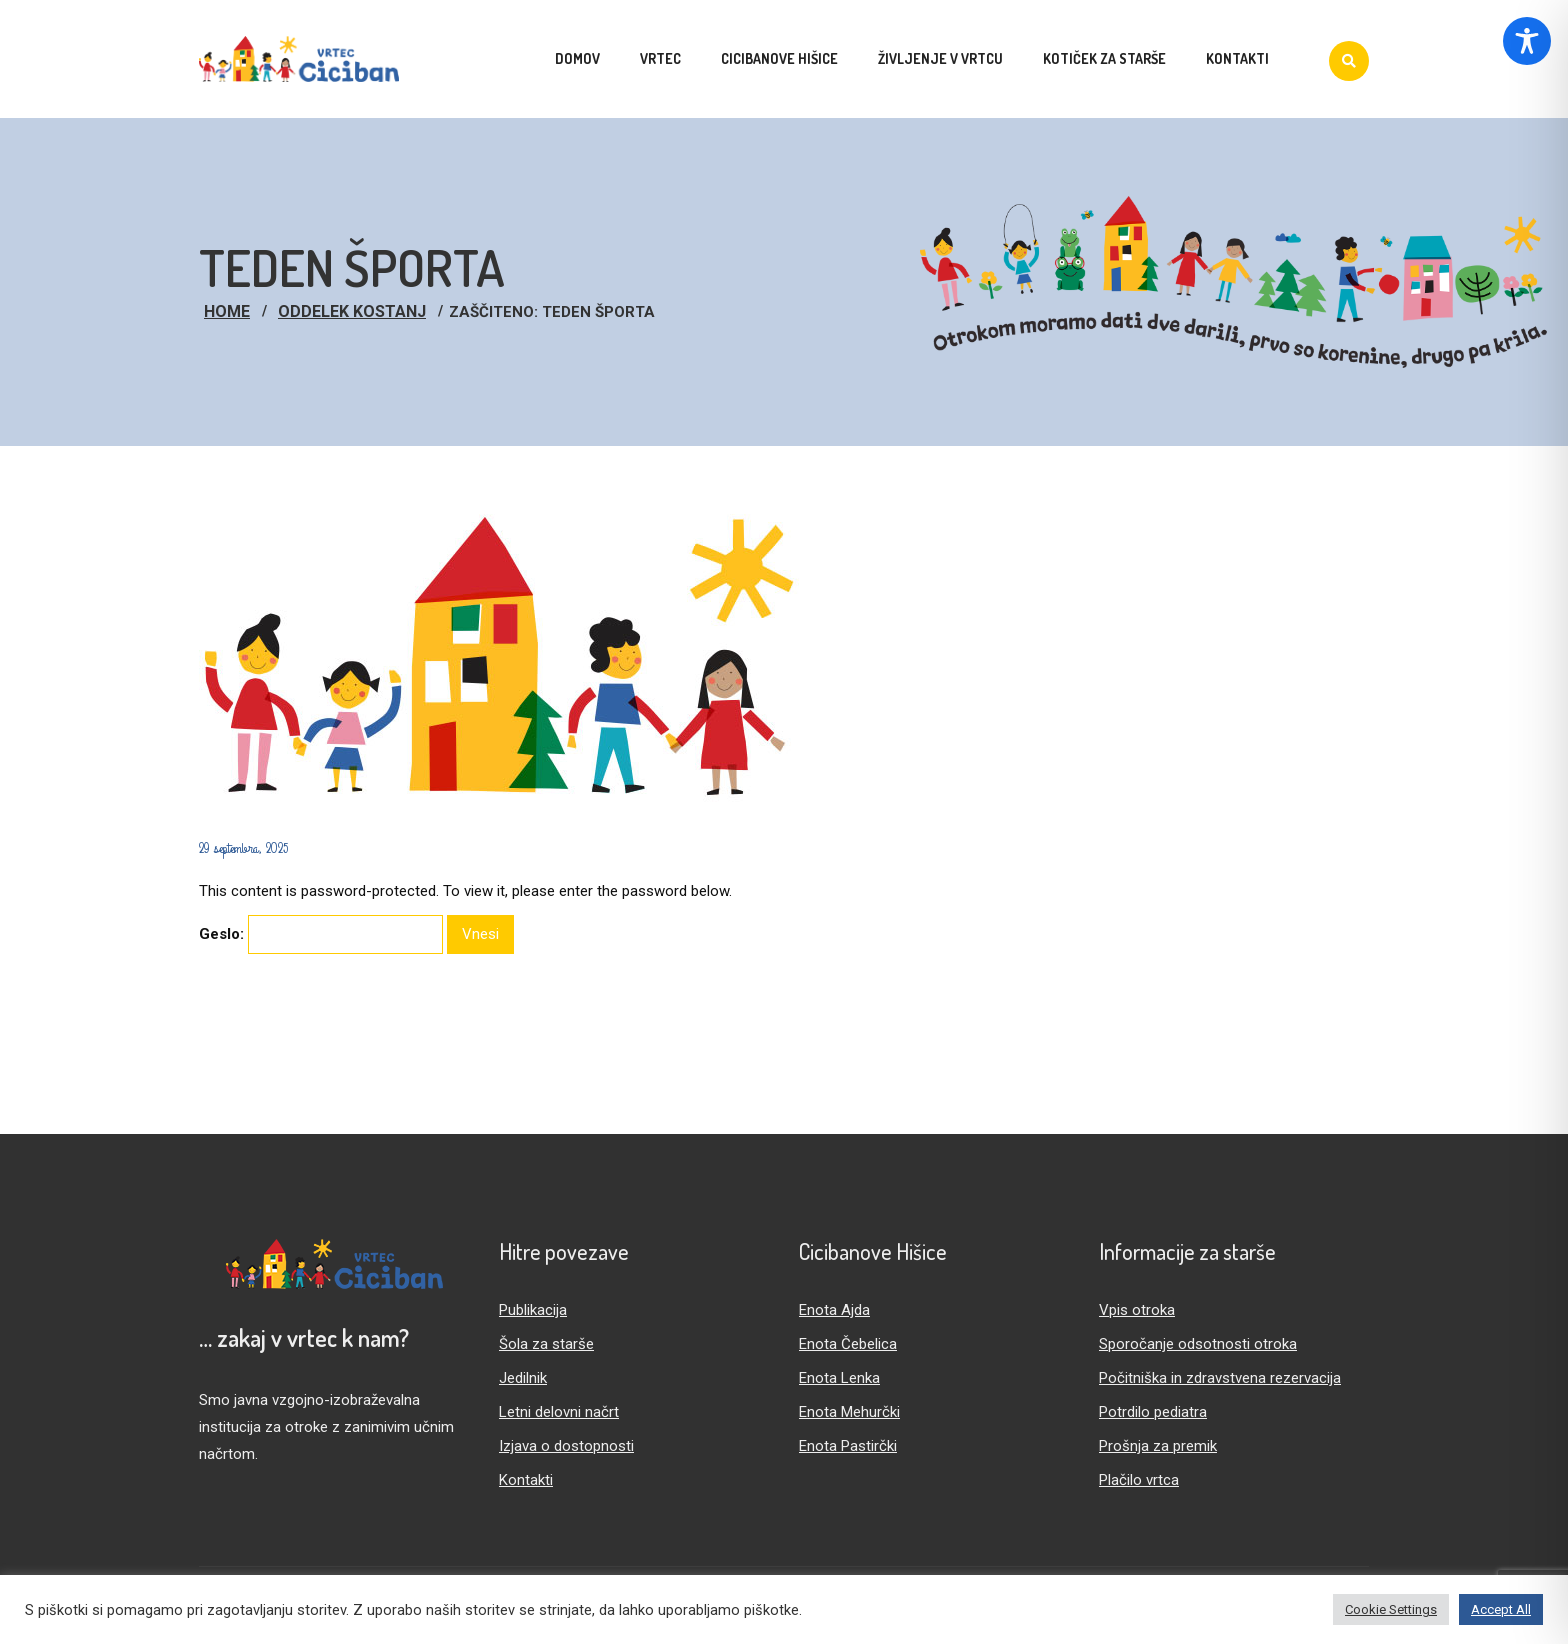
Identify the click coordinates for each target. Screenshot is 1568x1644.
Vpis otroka (1137, 1310)
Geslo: (321, 934)
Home (227, 311)
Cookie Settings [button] (1391, 1609)
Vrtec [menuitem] (660, 58)
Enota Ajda (834, 1310)
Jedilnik (523, 1378)
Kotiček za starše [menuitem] (1104, 58)
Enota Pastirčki (848, 1446)
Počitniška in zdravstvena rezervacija (1220, 1378)
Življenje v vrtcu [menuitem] (940, 58)
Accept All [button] (1501, 1609)
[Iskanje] (1349, 61)
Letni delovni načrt (559, 1412)
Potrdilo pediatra (1153, 1412)
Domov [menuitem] (577, 58)
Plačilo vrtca (1139, 1480)
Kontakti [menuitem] (1237, 58)
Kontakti (526, 1480)
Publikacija (533, 1310)
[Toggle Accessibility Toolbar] (1527, 41)
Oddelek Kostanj (352, 311)
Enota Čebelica (848, 1344)
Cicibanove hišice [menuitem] (779, 58)
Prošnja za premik (1158, 1446)
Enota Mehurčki (849, 1412)
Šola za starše (546, 1344)
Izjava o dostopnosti (566, 1446)
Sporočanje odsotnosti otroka (1198, 1344)
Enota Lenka (839, 1378)
